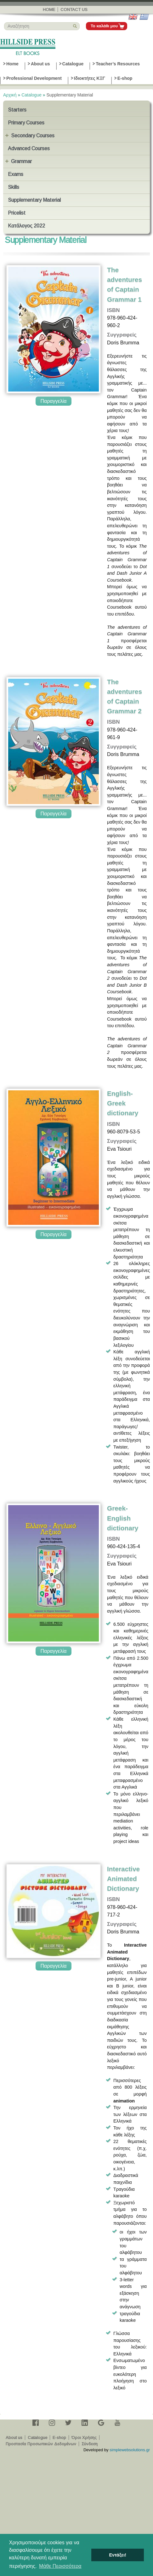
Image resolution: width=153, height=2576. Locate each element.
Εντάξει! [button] (117, 2554)
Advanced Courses (29, 148)
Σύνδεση (90, 2444)
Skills (13, 187)
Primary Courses (26, 122)
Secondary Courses (32, 135)
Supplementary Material (34, 200)
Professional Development (34, 78)
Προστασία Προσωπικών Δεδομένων (41, 2444)
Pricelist (17, 213)
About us (40, 63)
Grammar (21, 161)
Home (49, 9)
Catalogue (73, 63)
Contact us (74, 9)
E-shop (124, 78)
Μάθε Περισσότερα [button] (60, 2566)
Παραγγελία (53, 401)
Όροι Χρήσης (84, 2437)
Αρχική (10, 94)
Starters (17, 109)
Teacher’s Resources (118, 63)
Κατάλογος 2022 (26, 225)
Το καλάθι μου (104, 26)
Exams (15, 174)
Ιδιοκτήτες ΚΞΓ (89, 78)
